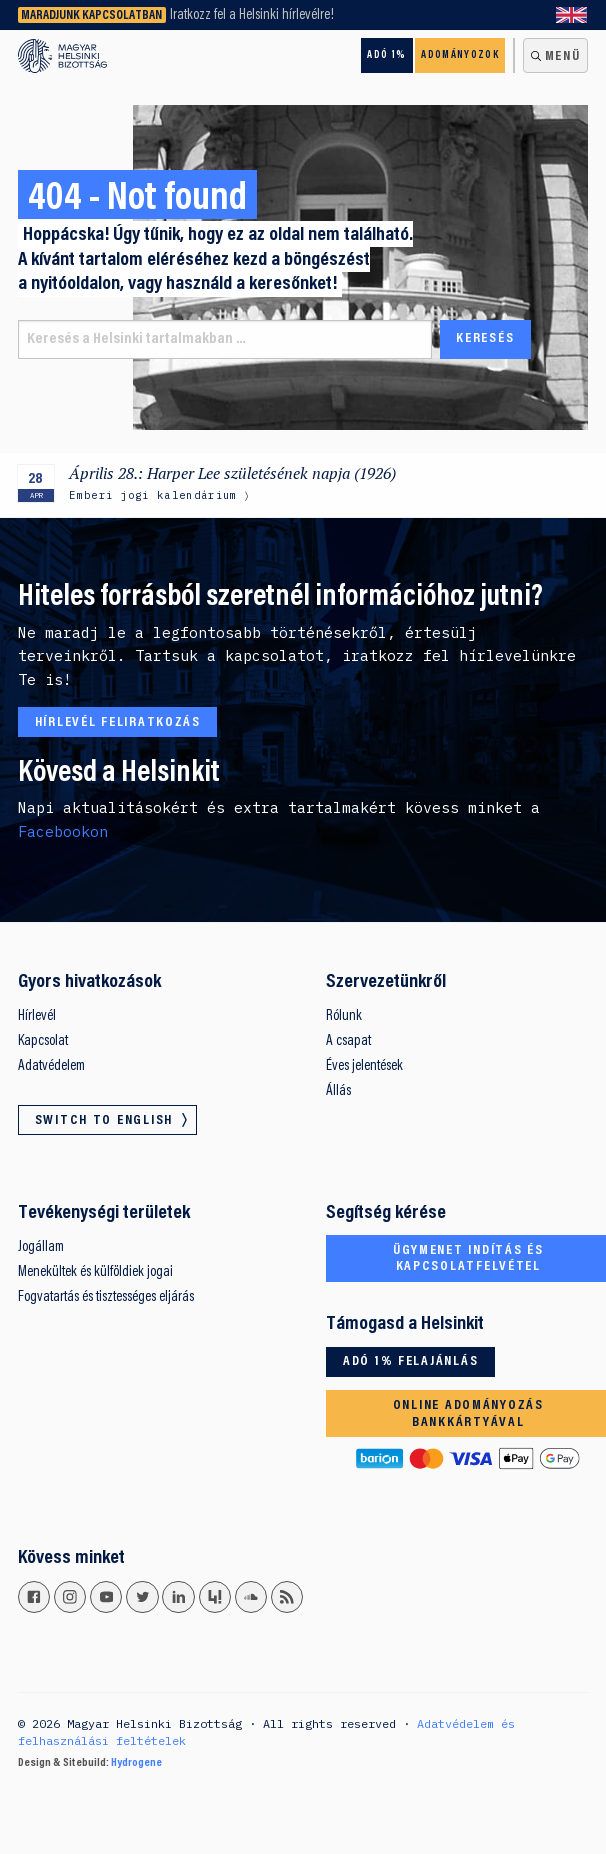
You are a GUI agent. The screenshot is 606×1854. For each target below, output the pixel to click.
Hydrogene (136, 1763)
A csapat (348, 1041)
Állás (338, 1091)
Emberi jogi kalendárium (153, 495)
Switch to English (572, 15)
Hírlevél (37, 1016)
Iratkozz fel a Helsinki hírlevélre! (252, 15)
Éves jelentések (364, 1066)
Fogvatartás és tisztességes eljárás (106, 1297)
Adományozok (459, 55)
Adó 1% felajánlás (410, 1362)
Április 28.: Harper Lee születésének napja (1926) (234, 473)
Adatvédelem (51, 1066)
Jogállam (41, 1247)
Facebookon (63, 831)
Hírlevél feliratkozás (118, 723)
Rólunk (344, 1016)
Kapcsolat (43, 1041)
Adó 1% (386, 55)
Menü (563, 57)
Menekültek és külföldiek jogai (95, 1272)
